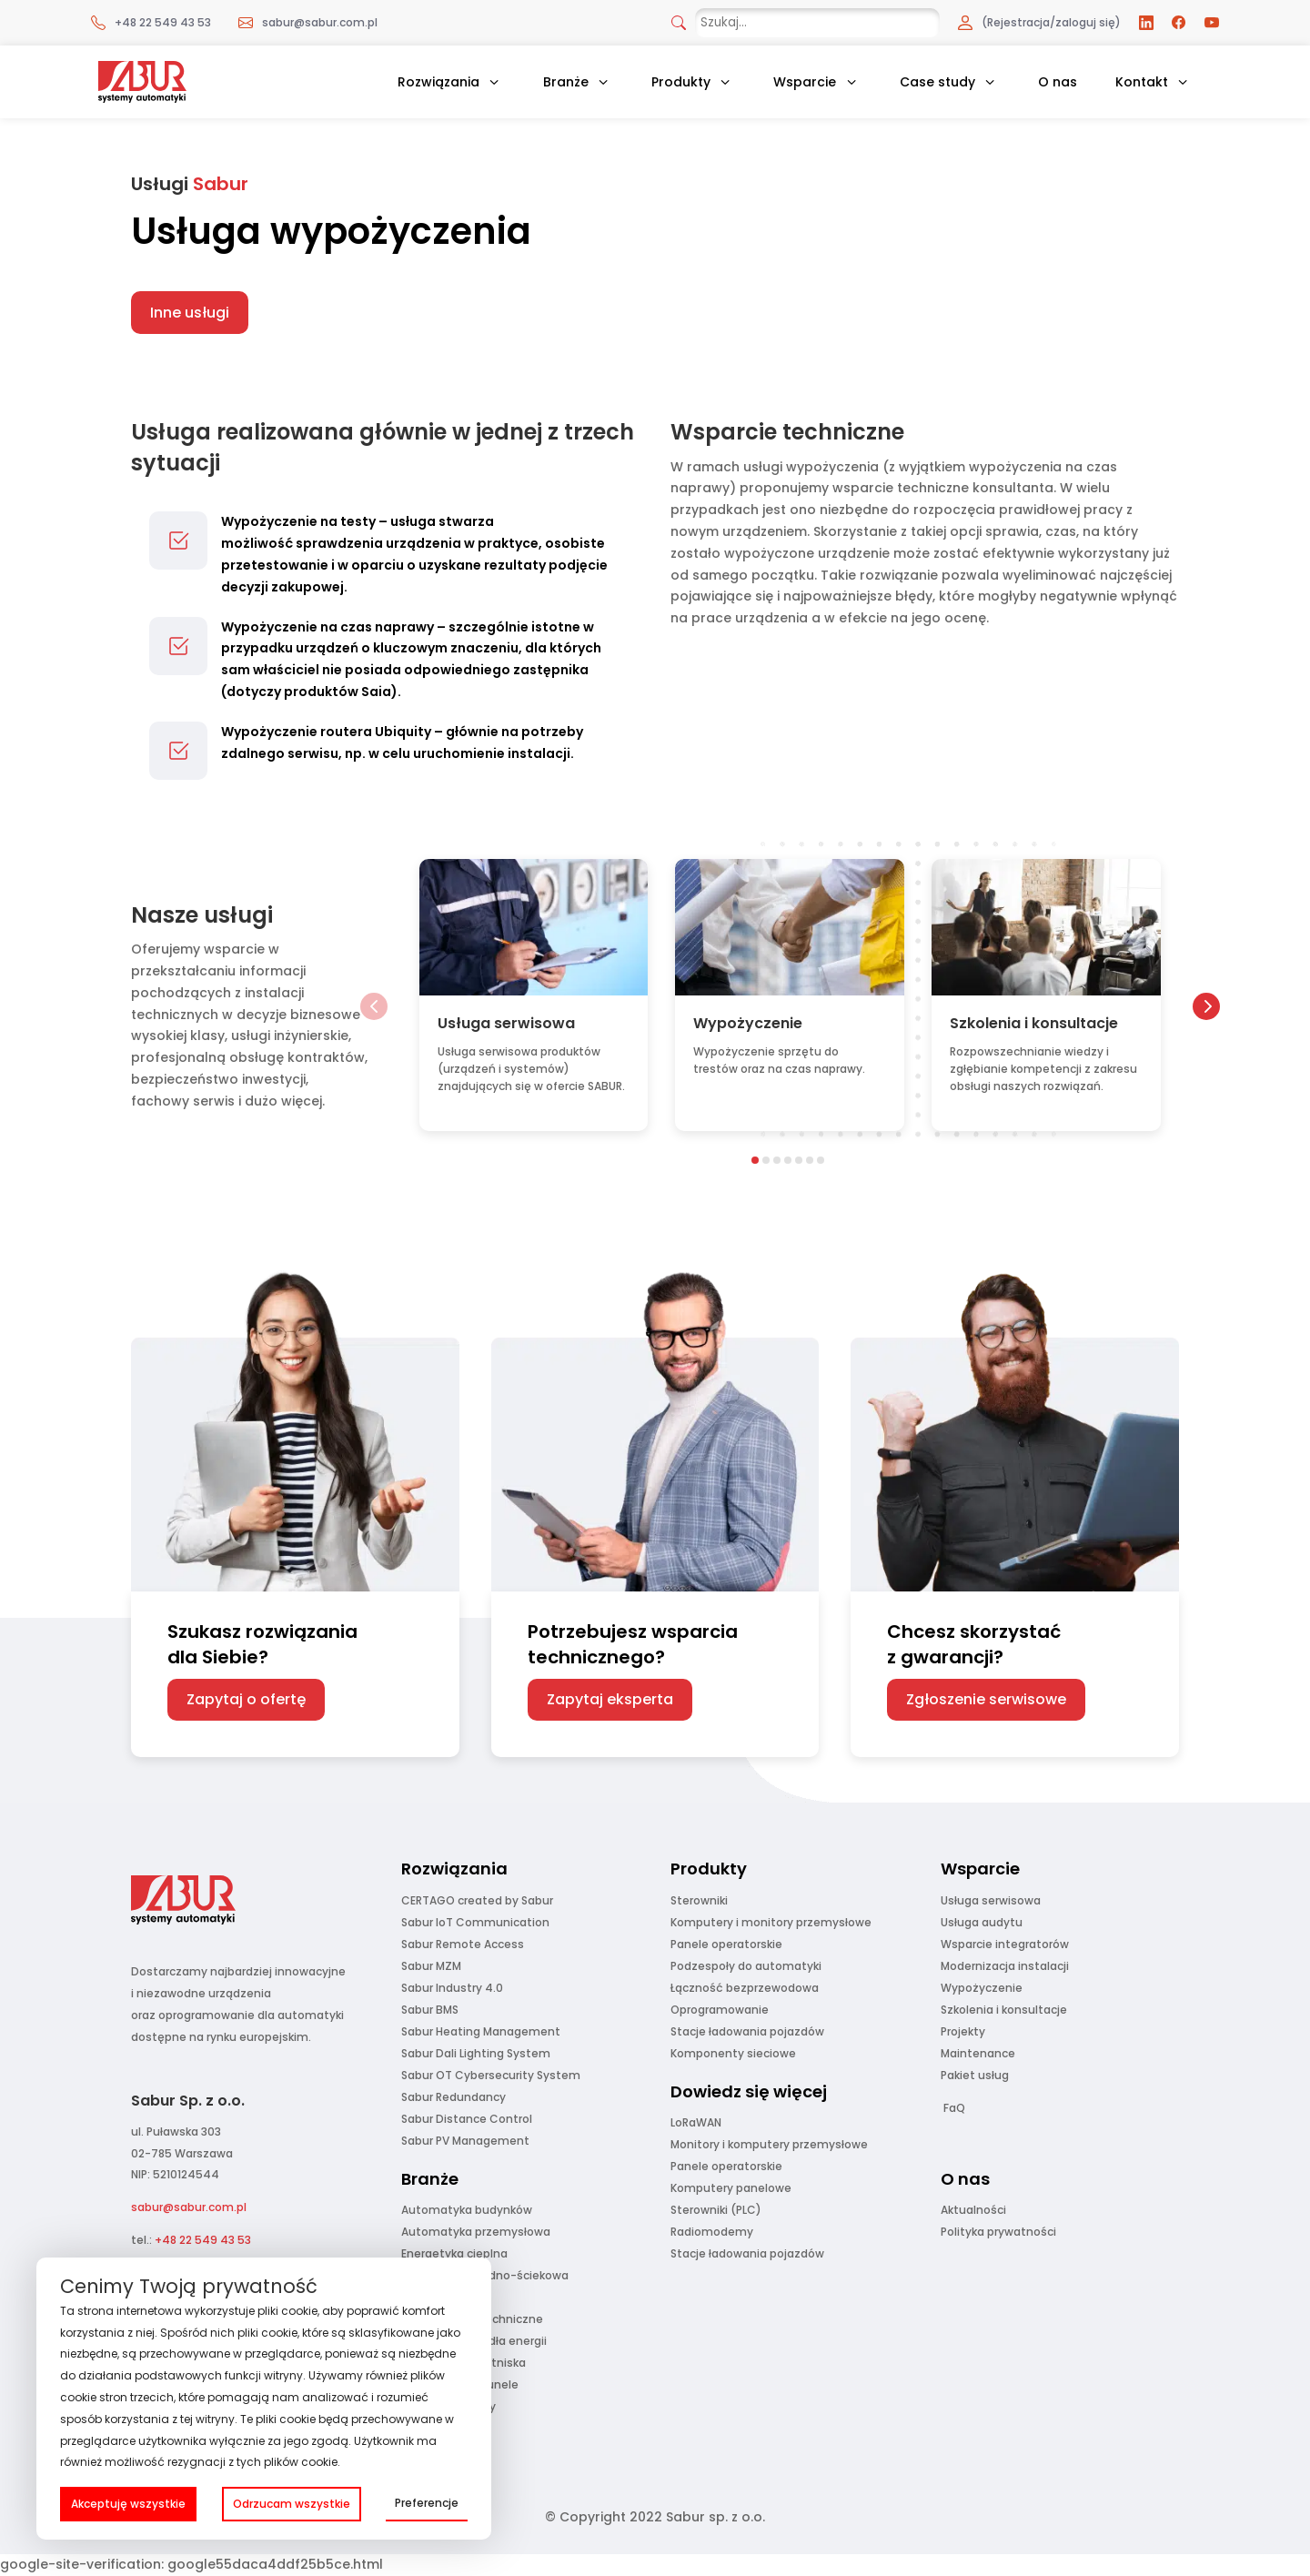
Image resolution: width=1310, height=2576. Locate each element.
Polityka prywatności (998, 2231)
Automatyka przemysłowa (475, 2231)
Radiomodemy (711, 2231)
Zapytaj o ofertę (246, 1699)
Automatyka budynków (466, 2209)
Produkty (680, 82)
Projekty (963, 2031)
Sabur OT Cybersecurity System (490, 2075)
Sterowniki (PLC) (715, 2209)
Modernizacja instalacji (1005, 1966)
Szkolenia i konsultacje (1004, 2009)
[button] (374, 1006)
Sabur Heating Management (480, 2031)
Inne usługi (189, 312)
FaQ (954, 2108)
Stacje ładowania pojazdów (747, 2031)
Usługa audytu (982, 1922)
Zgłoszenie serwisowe (986, 1699)
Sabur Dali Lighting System (475, 2053)
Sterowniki (699, 1900)
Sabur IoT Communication (475, 1922)
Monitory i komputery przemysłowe (769, 2144)
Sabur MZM (431, 1966)
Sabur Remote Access (462, 1944)
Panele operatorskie (726, 1944)
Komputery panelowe (730, 2188)
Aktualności (973, 2209)
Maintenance (978, 2053)
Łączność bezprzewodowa (744, 1987)
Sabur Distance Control (466, 2118)
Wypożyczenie (982, 1987)
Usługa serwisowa (991, 1900)
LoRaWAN (695, 2122)
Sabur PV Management (465, 2140)
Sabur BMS (429, 2009)
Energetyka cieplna (454, 2253)
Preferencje (426, 2502)
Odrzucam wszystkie (291, 2503)
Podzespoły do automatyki (745, 1966)
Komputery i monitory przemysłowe (771, 1922)
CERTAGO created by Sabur (477, 1900)
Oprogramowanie (719, 2009)
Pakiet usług (975, 2075)
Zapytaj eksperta (610, 1699)
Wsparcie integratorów (1005, 1944)
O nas (1057, 82)
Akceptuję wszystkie (128, 2503)
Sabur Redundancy (453, 2097)
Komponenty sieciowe (733, 2053)
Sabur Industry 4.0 (452, 1987)
